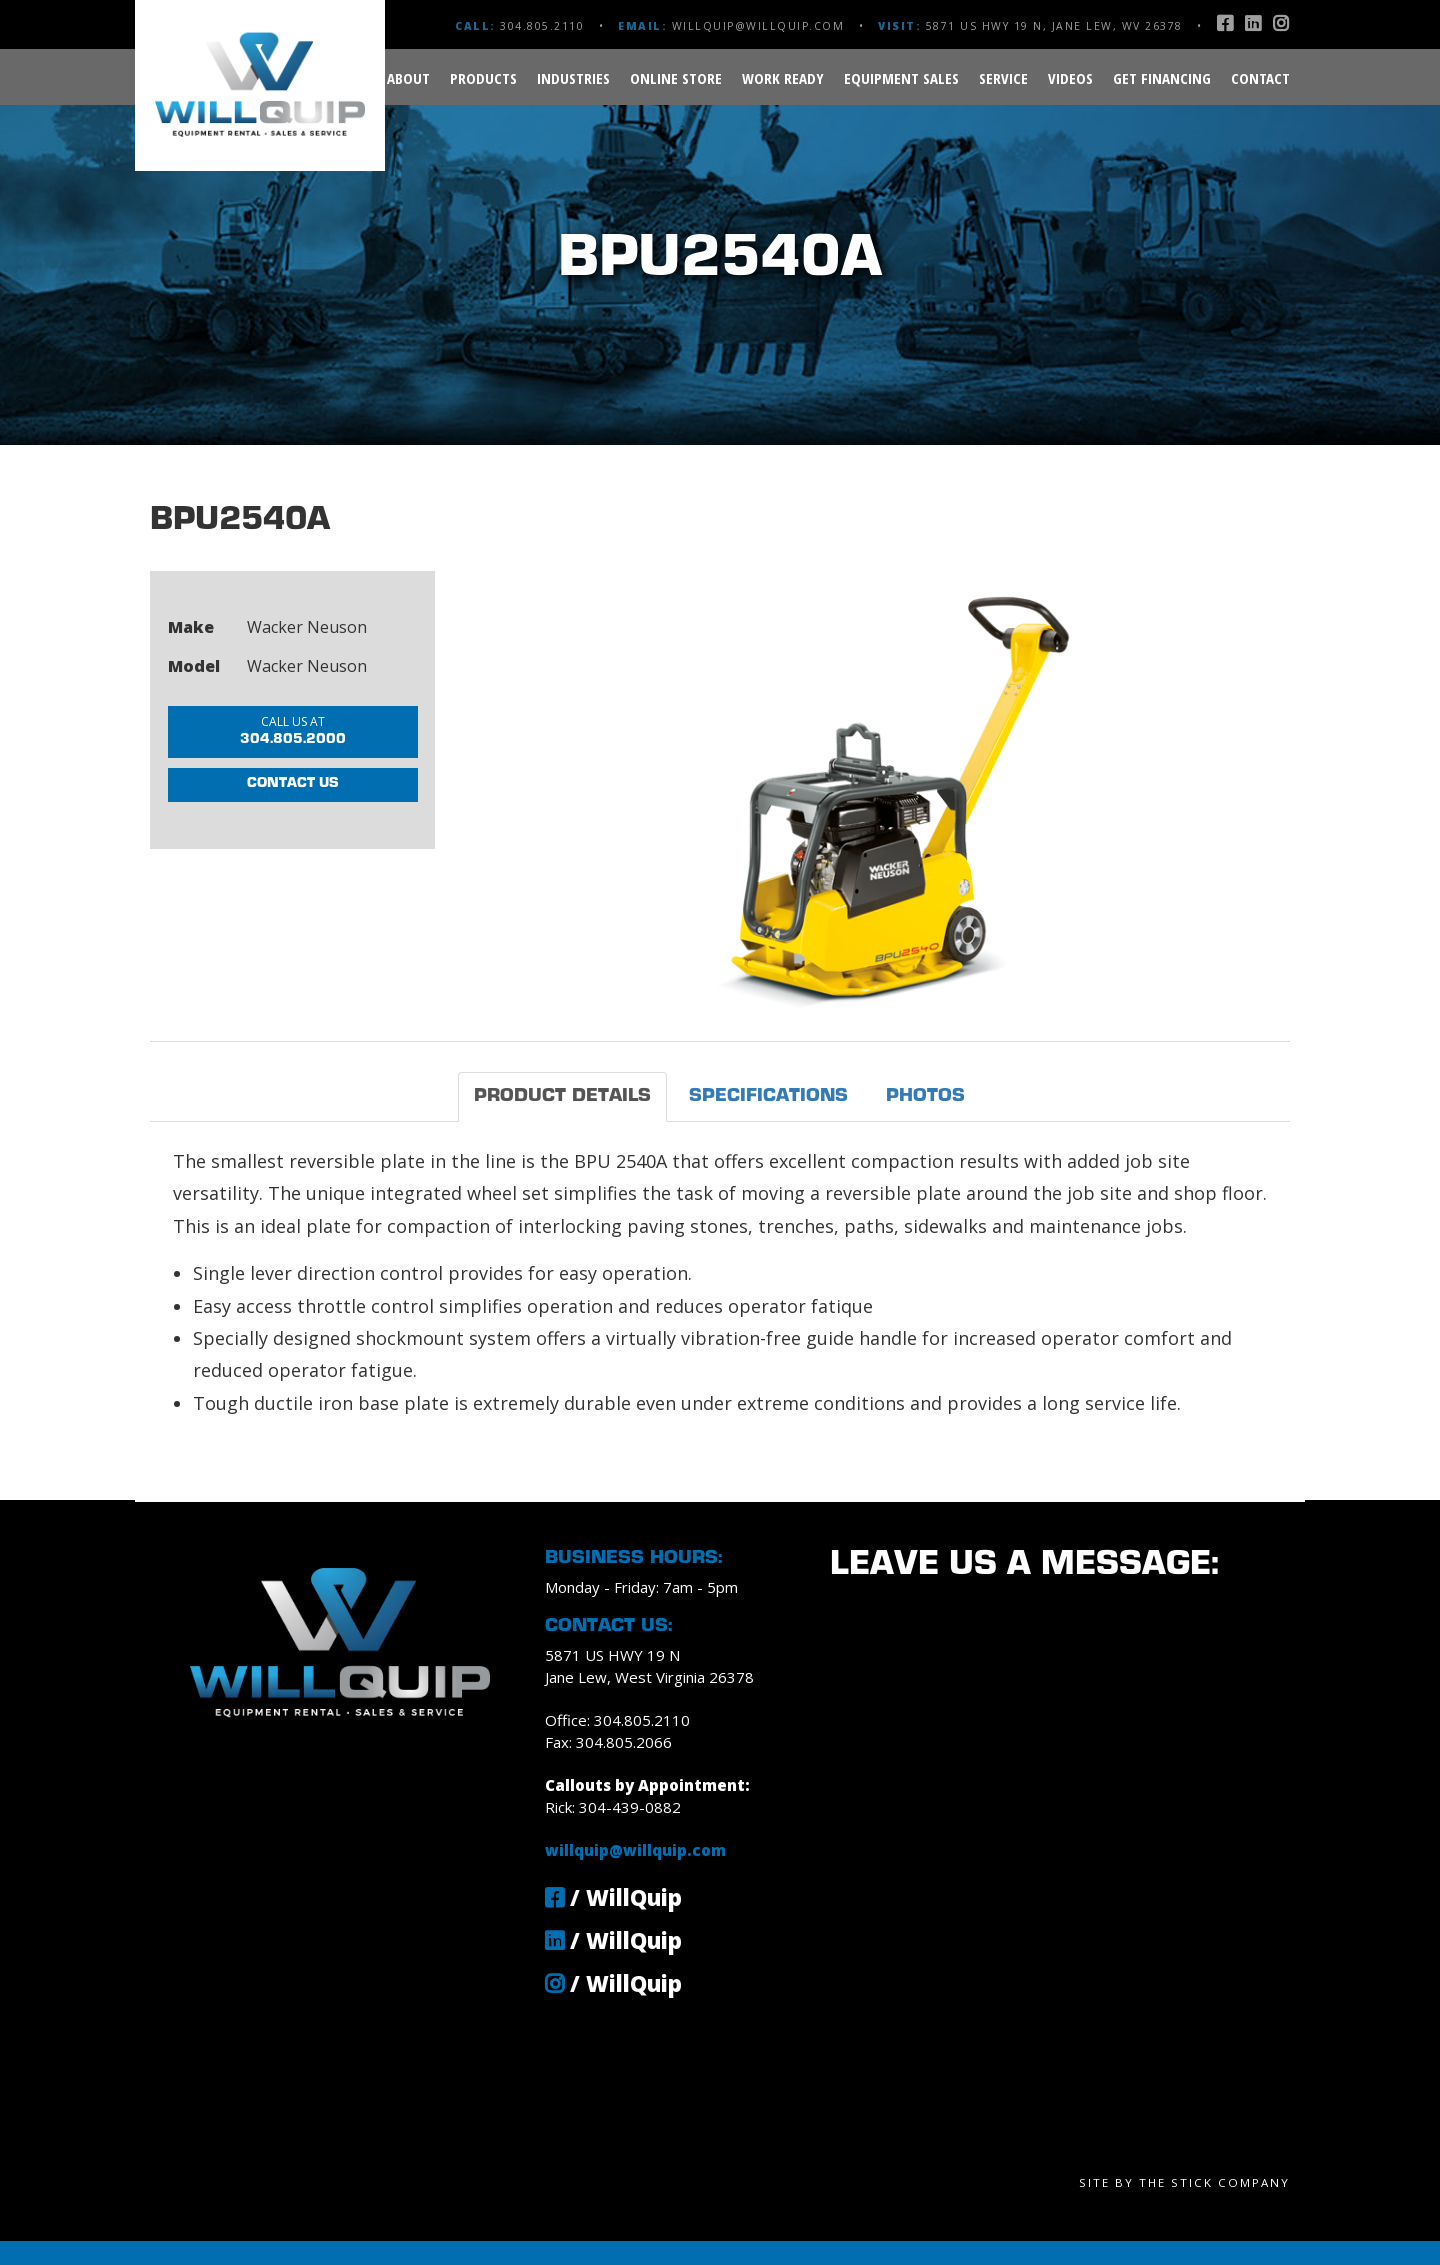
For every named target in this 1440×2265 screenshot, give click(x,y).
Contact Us (293, 795)
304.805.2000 (293, 732)
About (408, 78)
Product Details (562, 1096)
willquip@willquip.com (758, 26)
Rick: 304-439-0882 (613, 1807)
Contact (1260, 78)
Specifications (768, 1096)
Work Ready (783, 78)
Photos (925, 1096)
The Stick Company (1214, 2182)
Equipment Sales (901, 78)
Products (483, 78)
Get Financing (1162, 78)
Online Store (676, 78)
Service (1003, 78)
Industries (573, 78)
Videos (1070, 78)
